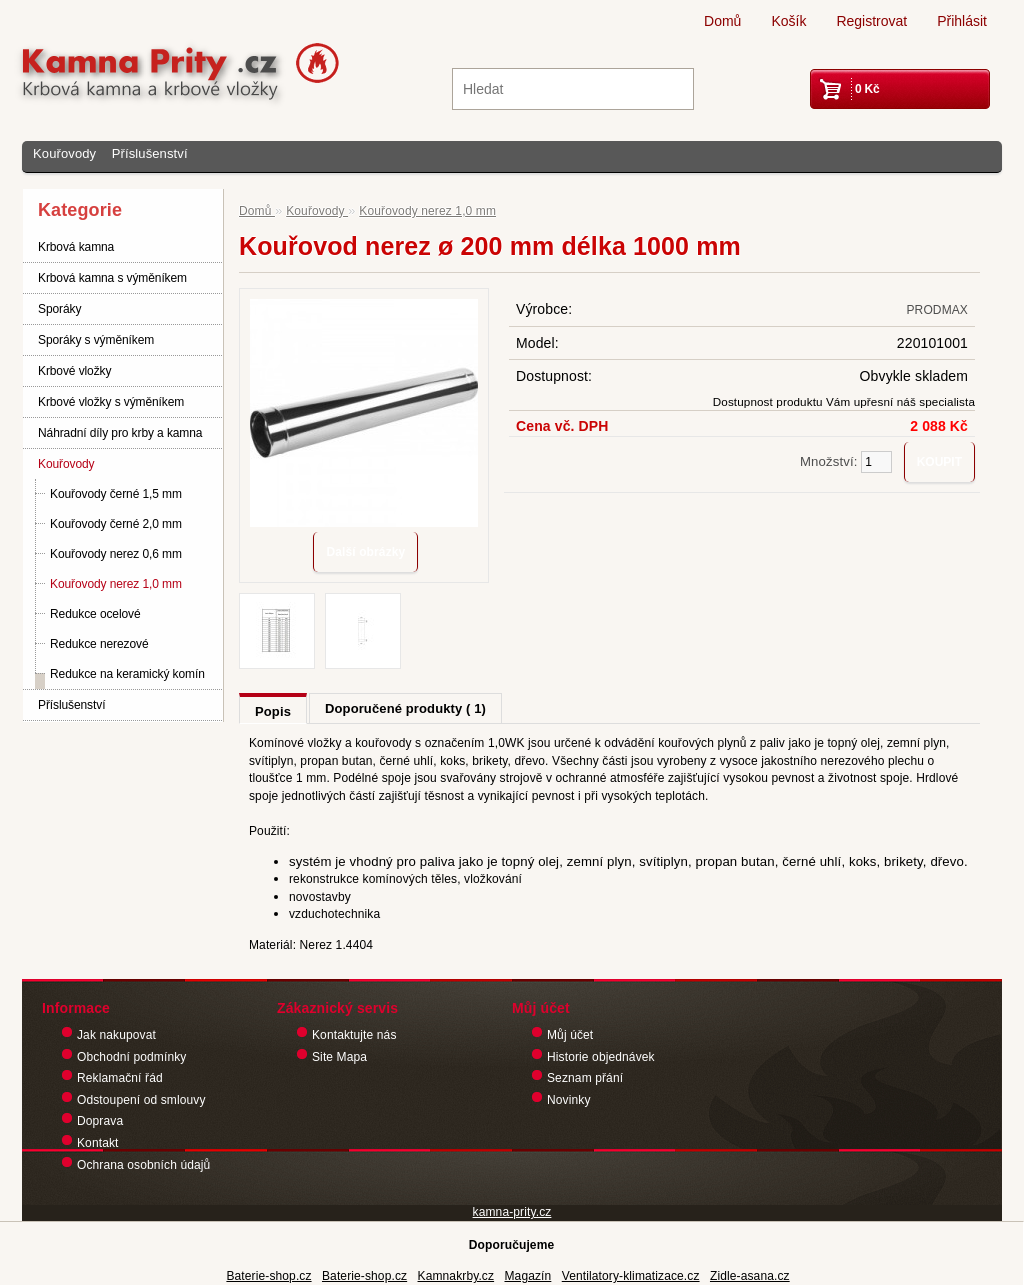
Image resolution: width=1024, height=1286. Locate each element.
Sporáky (59, 309)
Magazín (527, 1276)
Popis (273, 711)
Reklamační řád (120, 1078)
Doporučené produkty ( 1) (405, 708)
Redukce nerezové (99, 644)
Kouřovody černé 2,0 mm (116, 524)
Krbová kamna (76, 247)
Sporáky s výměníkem (96, 340)
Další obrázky (365, 552)
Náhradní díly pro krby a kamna (120, 433)
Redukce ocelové (95, 614)
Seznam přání (585, 1078)
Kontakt (98, 1143)
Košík (788, 21)
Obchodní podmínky (131, 1057)
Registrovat (871, 21)
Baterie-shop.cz (268, 1276)
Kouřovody (64, 153)
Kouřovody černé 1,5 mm (116, 494)
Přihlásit (962, 21)
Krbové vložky (74, 371)
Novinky (569, 1100)
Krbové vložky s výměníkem (111, 402)
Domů (722, 21)
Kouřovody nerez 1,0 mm (116, 584)
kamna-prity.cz (512, 1212)
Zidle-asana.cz (750, 1276)
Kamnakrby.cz (456, 1276)
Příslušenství (150, 153)
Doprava (100, 1121)
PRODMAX (937, 310)
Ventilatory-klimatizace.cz (631, 1276)
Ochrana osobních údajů (143, 1165)
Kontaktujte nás (354, 1035)
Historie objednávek (601, 1057)
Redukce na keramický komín (127, 674)
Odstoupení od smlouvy (141, 1100)
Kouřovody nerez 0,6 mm (116, 554)
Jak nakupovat (116, 1035)
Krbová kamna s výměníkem (112, 278)
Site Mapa (339, 1057)
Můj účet (570, 1035)
